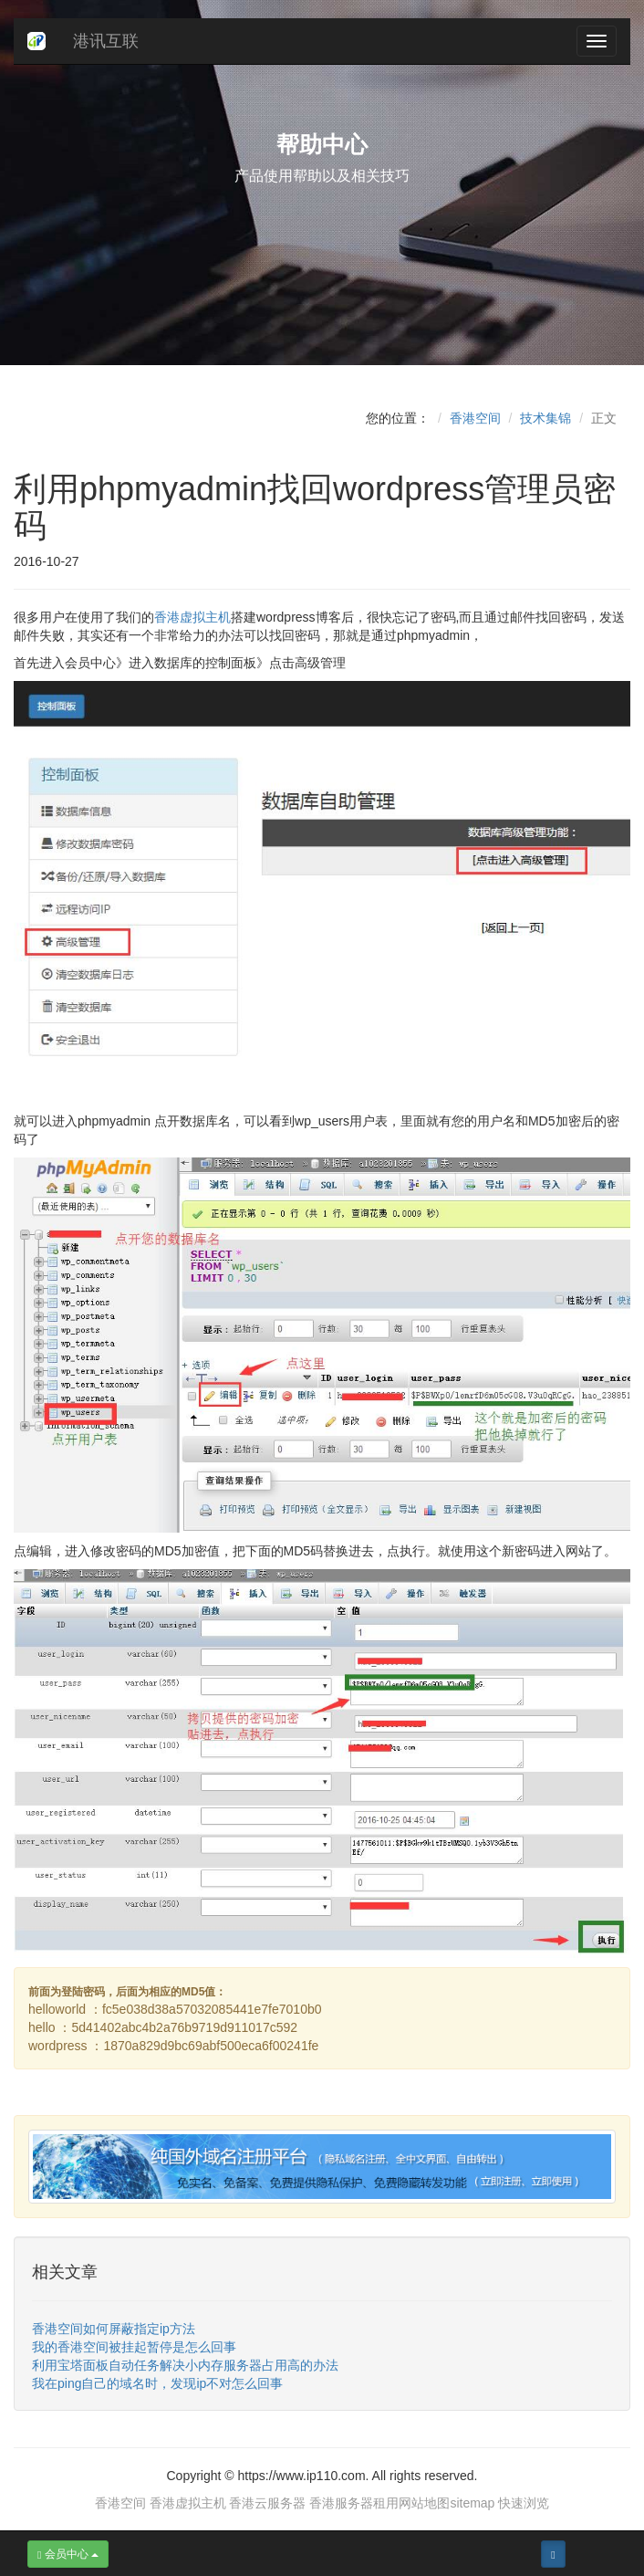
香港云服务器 (267, 2503)
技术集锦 (545, 418)
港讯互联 (106, 41)
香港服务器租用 (354, 2503)
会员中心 (68, 2554)
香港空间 (475, 418)
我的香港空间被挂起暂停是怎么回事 (134, 2347)
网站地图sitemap (446, 2503)
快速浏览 (523, 2503)
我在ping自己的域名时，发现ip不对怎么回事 (157, 2383)
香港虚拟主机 (192, 617)
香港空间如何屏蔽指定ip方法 (113, 2328)
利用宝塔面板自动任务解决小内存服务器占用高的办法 (185, 2365)
